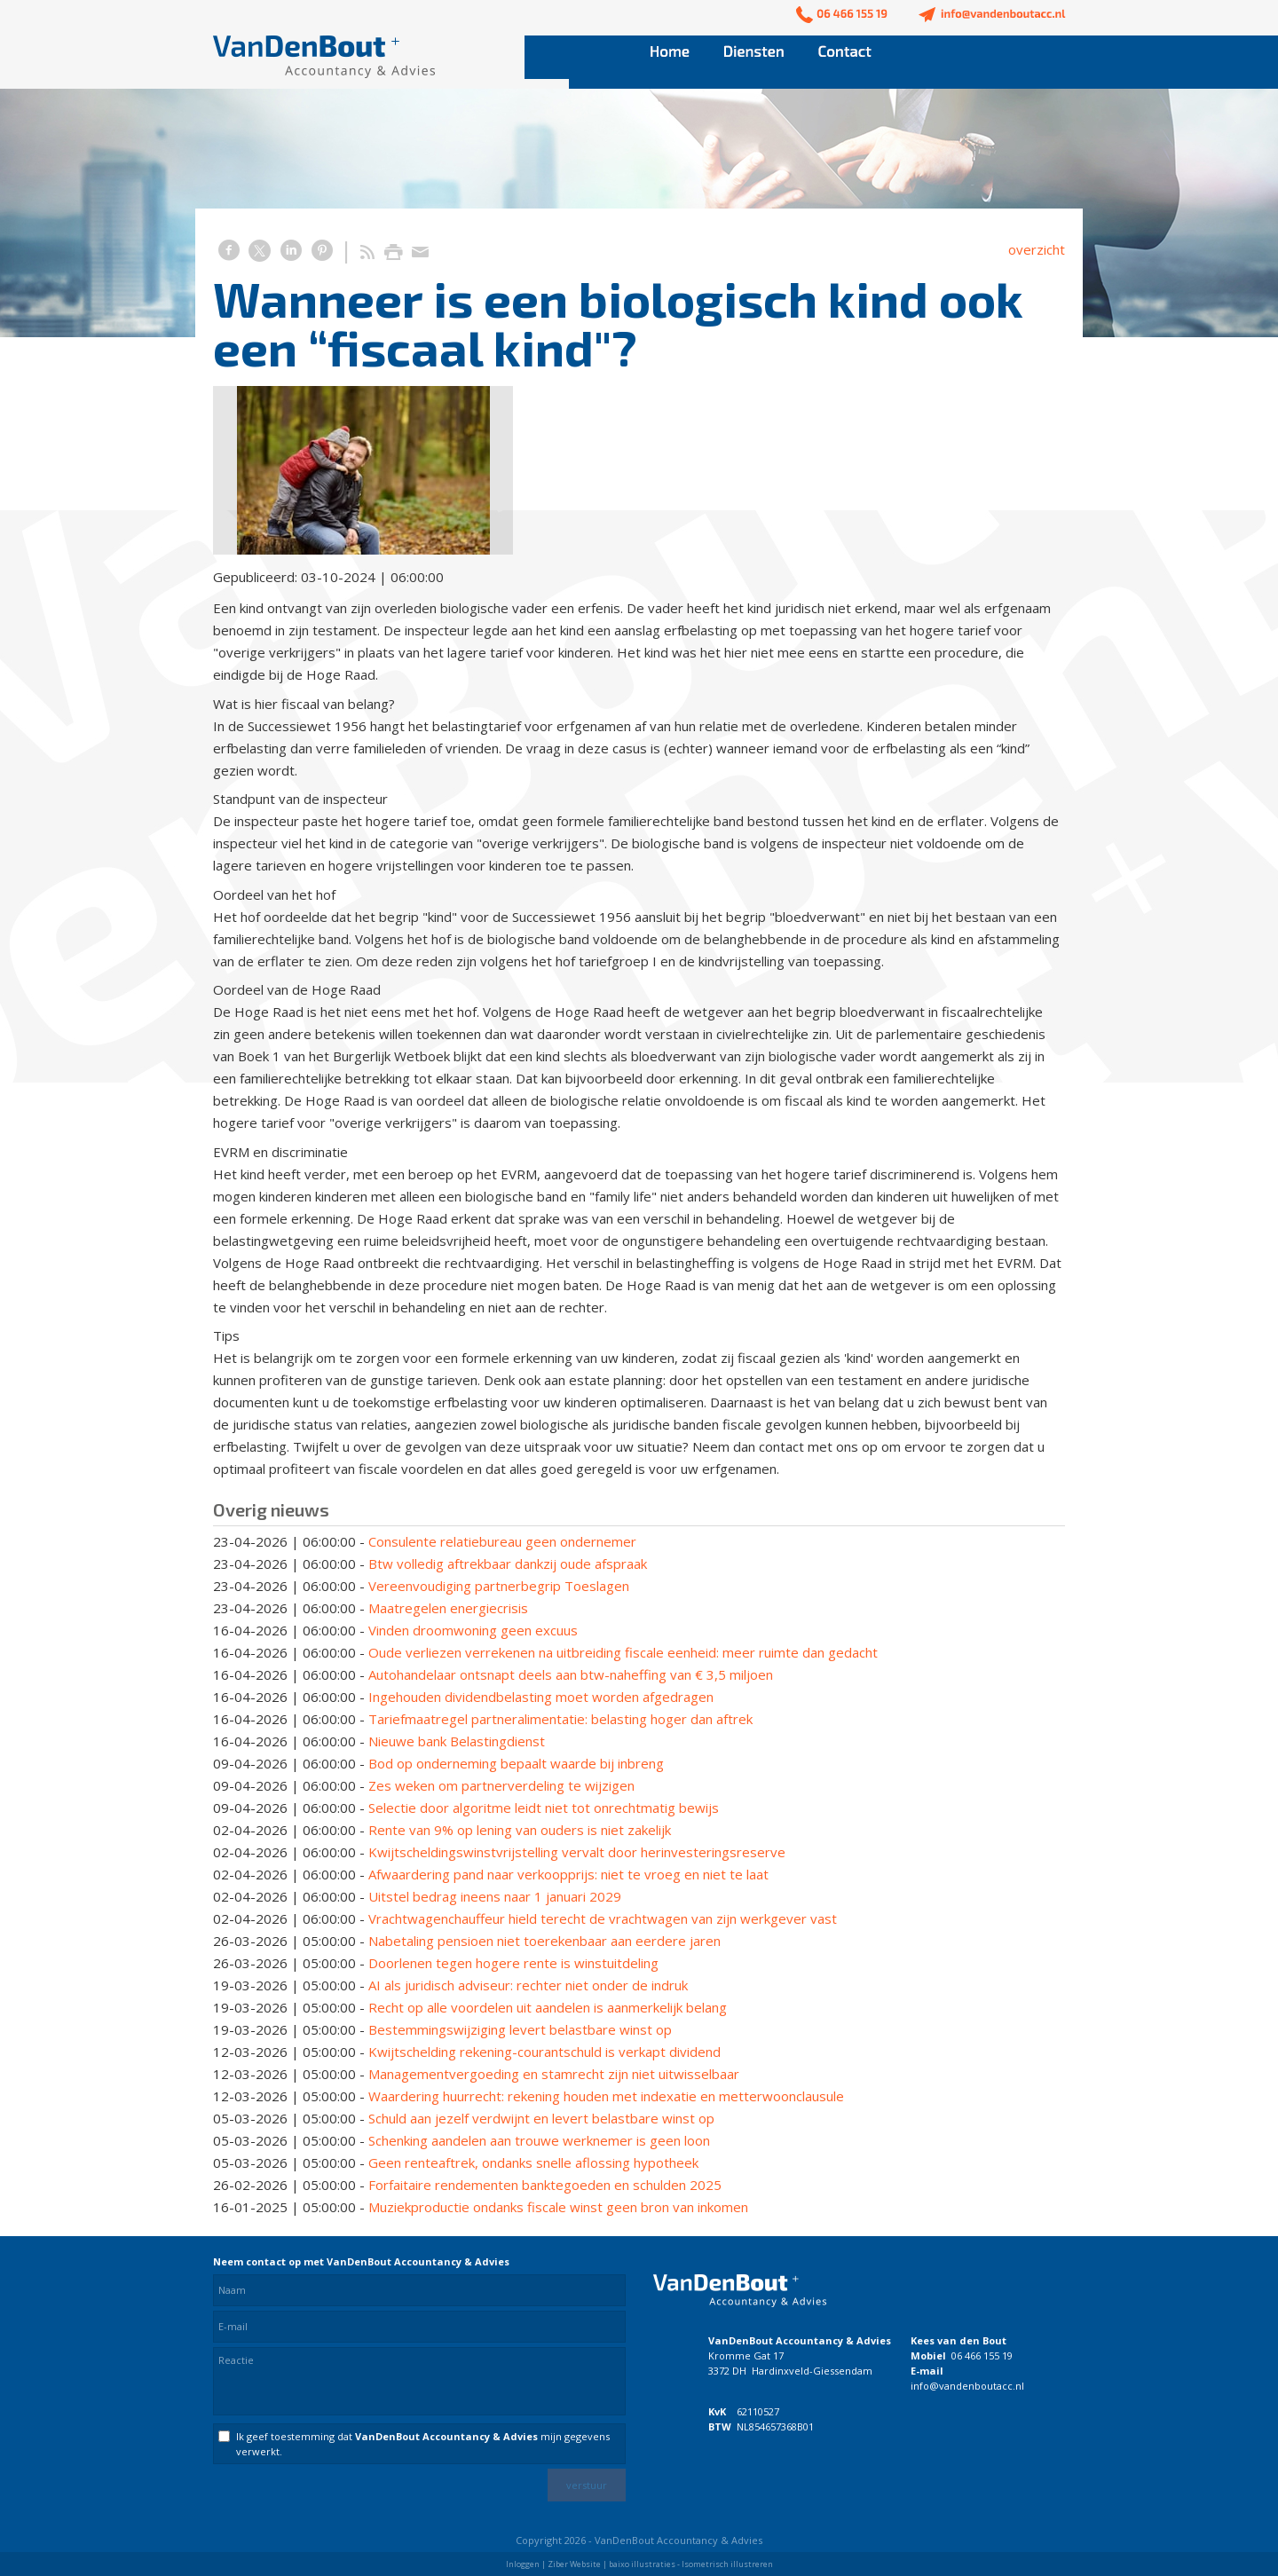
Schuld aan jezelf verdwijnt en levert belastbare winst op (541, 2118)
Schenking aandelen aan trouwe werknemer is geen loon (539, 2140)
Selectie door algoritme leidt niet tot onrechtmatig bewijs (543, 1807)
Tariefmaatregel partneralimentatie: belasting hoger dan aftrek (560, 1719)
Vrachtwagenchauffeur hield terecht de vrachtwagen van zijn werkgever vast (602, 1918)
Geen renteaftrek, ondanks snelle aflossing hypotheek (533, 2162)
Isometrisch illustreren (727, 2564)
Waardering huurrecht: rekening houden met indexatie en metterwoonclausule (606, 2096)
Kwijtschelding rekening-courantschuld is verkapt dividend (544, 2051)
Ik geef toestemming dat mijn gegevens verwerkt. (423, 2444)
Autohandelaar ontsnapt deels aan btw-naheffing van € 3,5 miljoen (570, 1674)
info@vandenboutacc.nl (967, 2385)
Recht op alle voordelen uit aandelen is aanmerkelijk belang (547, 2007)
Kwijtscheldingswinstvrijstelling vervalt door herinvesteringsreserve (576, 1852)
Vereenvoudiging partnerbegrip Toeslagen (498, 1586)
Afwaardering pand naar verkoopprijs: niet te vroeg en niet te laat (568, 1874)
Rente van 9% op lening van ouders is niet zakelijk (519, 1830)
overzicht (1036, 249)
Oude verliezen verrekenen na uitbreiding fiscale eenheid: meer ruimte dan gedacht (623, 1652)
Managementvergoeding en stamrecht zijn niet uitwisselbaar (553, 2074)
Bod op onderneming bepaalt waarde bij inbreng (516, 1763)
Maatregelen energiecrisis (448, 1608)
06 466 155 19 (982, 2355)
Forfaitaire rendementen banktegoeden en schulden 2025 (545, 2185)
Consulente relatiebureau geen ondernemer (502, 1541)
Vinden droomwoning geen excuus (473, 1630)
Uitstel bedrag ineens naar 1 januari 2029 (494, 1896)
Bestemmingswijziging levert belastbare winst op (520, 2029)
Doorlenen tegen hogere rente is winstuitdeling (513, 1963)
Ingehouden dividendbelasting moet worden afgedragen (541, 1697)
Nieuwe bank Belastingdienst (456, 1741)
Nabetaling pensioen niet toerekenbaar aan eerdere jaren (544, 1941)
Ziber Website (574, 2564)
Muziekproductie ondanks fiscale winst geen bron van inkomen (558, 2207)
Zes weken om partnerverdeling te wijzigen (501, 1785)
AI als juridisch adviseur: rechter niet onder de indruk (528, 1985)
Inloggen (523, 2564)
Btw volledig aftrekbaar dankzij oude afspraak (507, 1563)
